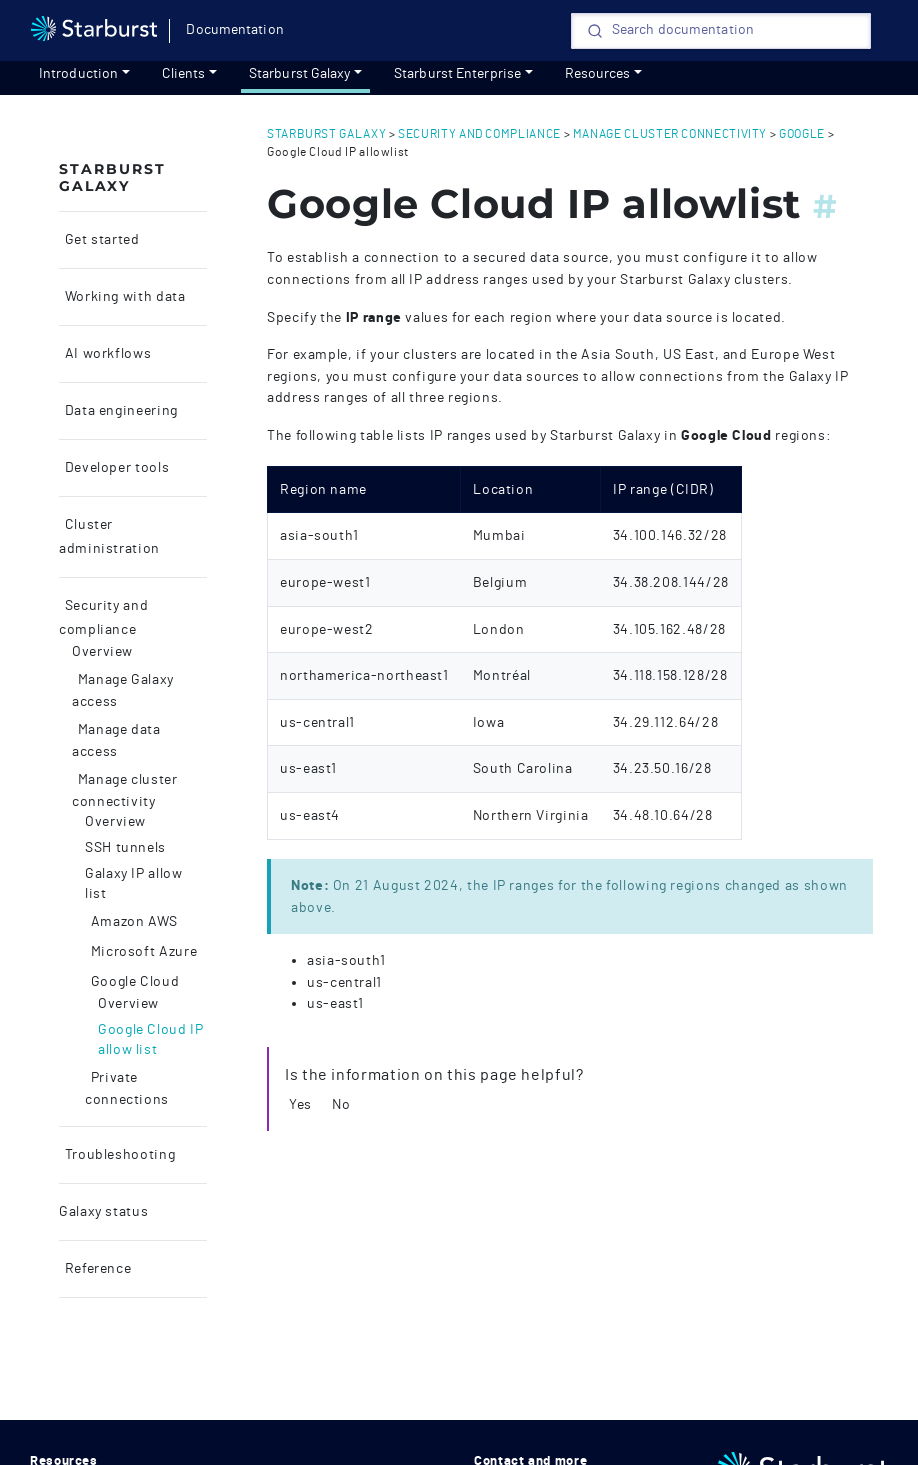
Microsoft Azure (142, 952)
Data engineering (119, 411)
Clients (184, 74)
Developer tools (115, 468)
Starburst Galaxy (300, 74)
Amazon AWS (132, 922)
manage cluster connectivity (670, 134)
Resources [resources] (598, 74)
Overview (102, 652)
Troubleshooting (118, 1155)
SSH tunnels (125, 848)
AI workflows (106, 354)
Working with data (123, 297)
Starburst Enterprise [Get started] (457, 74)
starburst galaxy (326, 134)
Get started (100, 240)
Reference (96, 1269)
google (802, 134)
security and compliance (479, 134)
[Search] (721, 31)
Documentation (234, 30)
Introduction (78, 74)
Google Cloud (133, 982)
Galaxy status (103, 1212)
